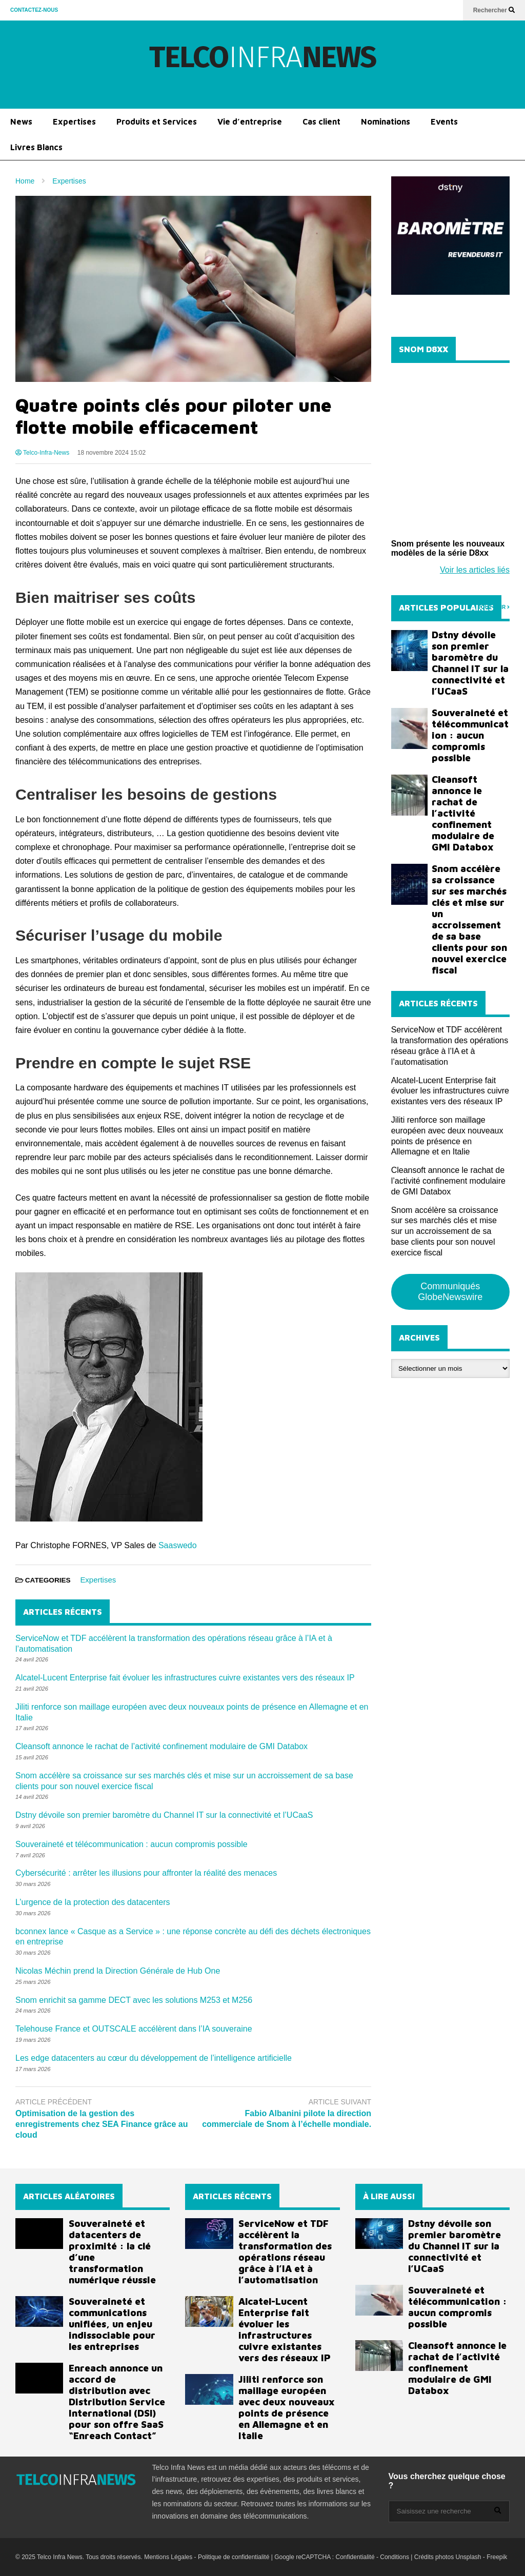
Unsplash (468, 2557)
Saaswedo (177, 1545)
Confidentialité (355, 2557)
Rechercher (494, 10)
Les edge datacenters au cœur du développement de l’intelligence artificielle (153, 2058)
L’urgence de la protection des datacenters (92, 1902)
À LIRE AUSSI (389, 2196)
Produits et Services (156, 121)
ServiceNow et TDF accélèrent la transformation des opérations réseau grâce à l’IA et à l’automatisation (285, 2251)
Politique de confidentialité (233, 2557)
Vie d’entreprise (249, 121)
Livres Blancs (36, 147)
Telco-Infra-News (42, 452)
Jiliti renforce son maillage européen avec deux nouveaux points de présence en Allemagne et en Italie (286, 2407)
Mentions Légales (168, 2557)
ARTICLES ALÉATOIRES (69, 2196)
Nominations (385, 121)
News (21, 121)
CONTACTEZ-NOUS (34, 10)
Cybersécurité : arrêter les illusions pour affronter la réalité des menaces (146, 1873)
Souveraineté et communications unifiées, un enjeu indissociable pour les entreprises (112, 2324)
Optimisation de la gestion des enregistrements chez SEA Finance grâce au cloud (101, 2124)
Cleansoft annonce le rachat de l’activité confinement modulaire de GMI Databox (161, 1746)
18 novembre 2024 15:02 (111, 452)
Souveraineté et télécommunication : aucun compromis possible (131, 1844)
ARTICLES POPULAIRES (446, 607)
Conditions (394, 2557)
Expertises (74, 121)
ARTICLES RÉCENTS (232, 2196)
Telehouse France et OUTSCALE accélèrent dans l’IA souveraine (133, 2028)
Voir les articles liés (475, 569)
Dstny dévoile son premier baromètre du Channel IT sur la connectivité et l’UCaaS (164, 1815)
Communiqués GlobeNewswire (450, 1291)
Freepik (497, 2557)
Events (444, 121)
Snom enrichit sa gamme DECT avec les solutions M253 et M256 (133, 2000)
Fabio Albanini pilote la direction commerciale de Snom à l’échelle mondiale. (286, 2118)
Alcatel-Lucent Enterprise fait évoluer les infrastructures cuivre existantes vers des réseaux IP (185, 1677)
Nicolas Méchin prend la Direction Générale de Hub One (117, 1970)
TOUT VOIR (494, 607)
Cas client (321, 121)
